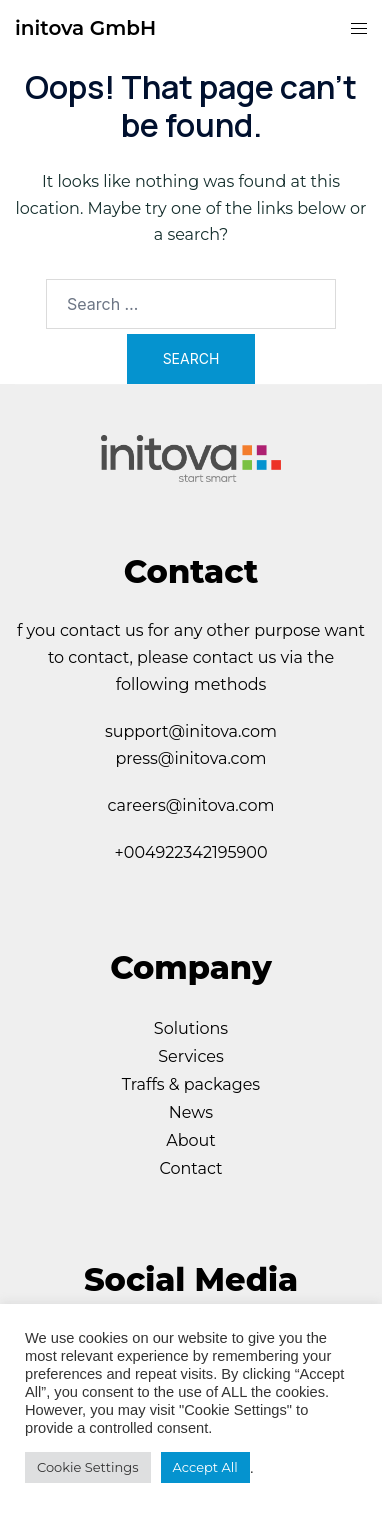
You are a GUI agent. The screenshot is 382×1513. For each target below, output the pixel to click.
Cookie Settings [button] (88, 1467)
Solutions (191, 1028)
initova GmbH (85, 28)
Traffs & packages (191, 1084)
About (191, 1140)
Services (190, 1056)
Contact (190, 1168)
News (191, 1112)
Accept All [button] (205, 1467)
